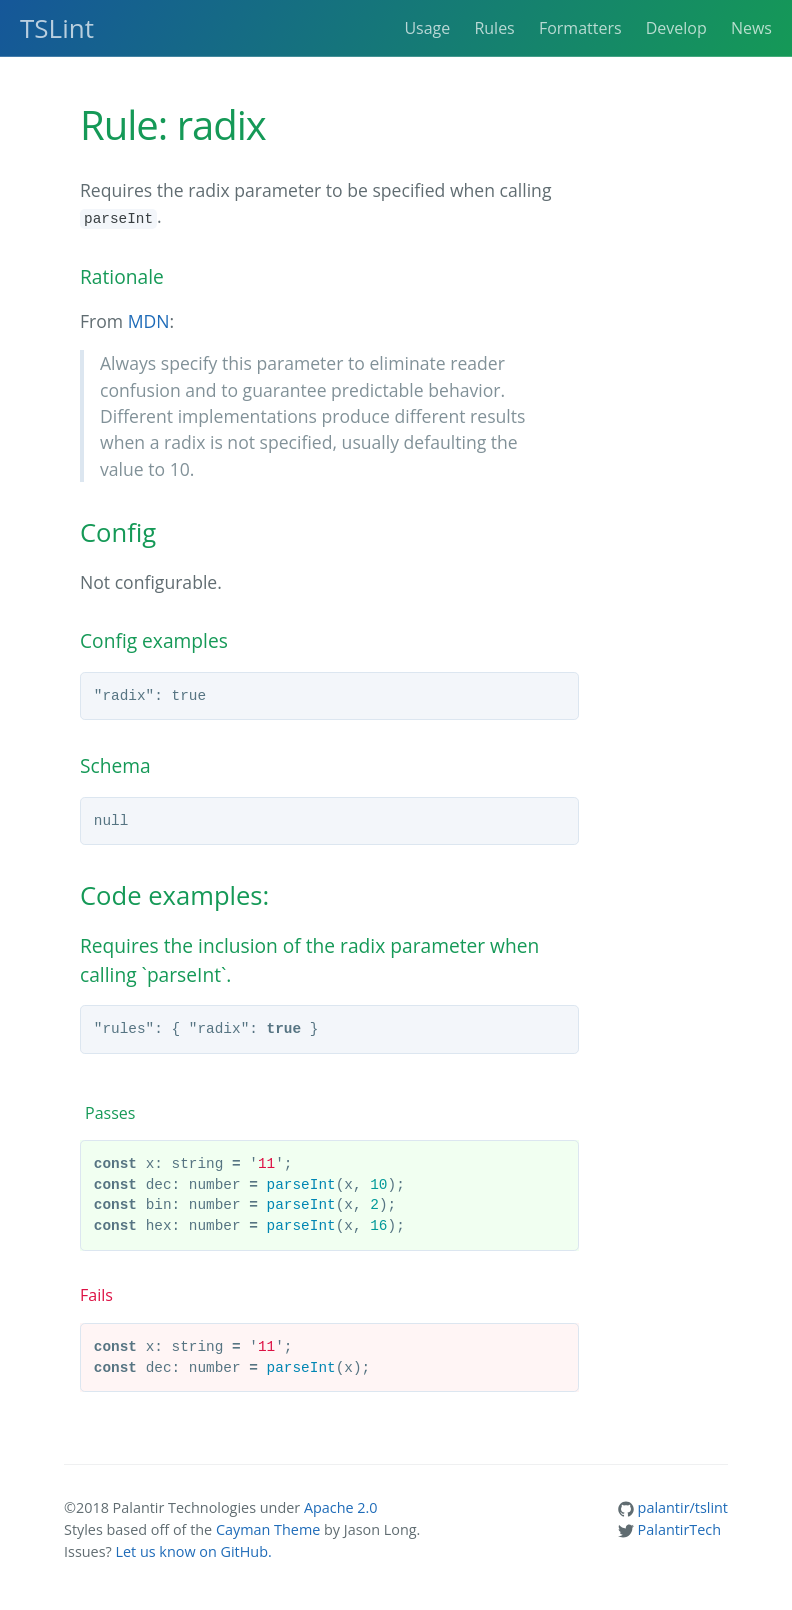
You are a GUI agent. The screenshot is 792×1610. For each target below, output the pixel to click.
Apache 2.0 (341, 1507)
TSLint (57, 28)
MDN (149, 321)
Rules (494, 28)
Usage (427, 28)
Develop (676, 28)
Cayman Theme (268, 1529)
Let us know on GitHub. (193, 1551)
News (751, 28)
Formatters (580, 28)
